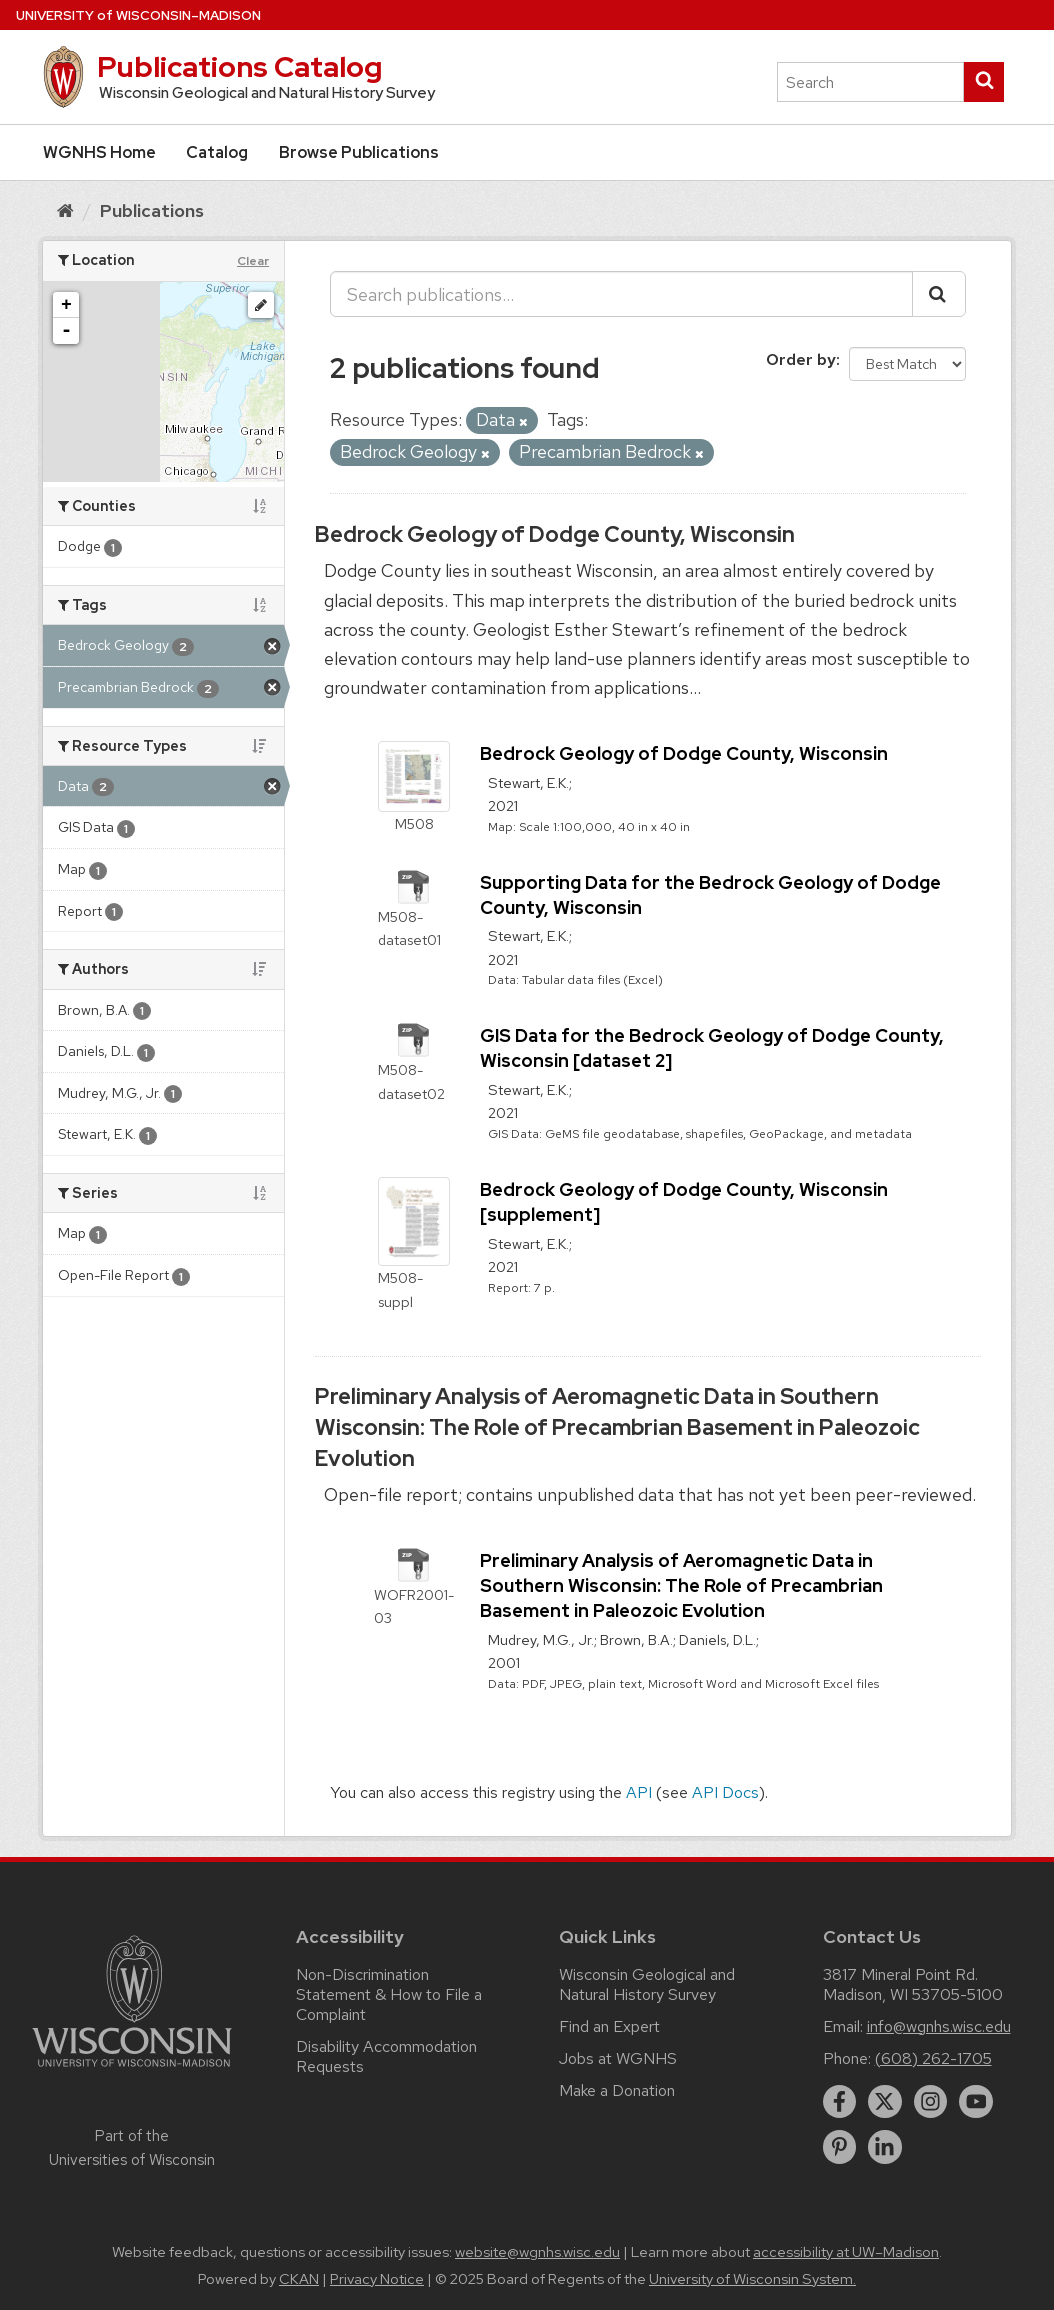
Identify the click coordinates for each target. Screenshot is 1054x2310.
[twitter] (885, 2102)
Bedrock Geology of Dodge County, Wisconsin (555, 534)
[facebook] (840, 2102)
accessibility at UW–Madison (846, 2252)
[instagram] (931, 2102)
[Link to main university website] (132, 2070)
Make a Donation (617, 2090)
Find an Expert (609, 2026)
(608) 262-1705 (933, 2058)
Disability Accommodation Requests (386, 2056)
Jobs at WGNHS (618, 2058)
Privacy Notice (377, 2279)
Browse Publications (359, 152)
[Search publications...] (621, 294)
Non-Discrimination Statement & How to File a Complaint (389, 1994)
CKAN (299, 2279)
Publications (152, 210)
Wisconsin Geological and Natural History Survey (647, 1984)
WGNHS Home (99, 152)
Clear (253, 261)
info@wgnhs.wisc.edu (939, 2026)
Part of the (132, 2148)
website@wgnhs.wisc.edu (537, 2252)
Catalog (217, 152)
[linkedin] (885, 2147)
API (639, 1792)
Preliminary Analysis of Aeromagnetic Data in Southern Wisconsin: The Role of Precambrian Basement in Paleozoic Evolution (617, 1427)
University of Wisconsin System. (752, 2279)
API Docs (725, 1792)
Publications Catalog (239, 67)
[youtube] (976, 2102)
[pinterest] (840, 2147)
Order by (801, 359)
